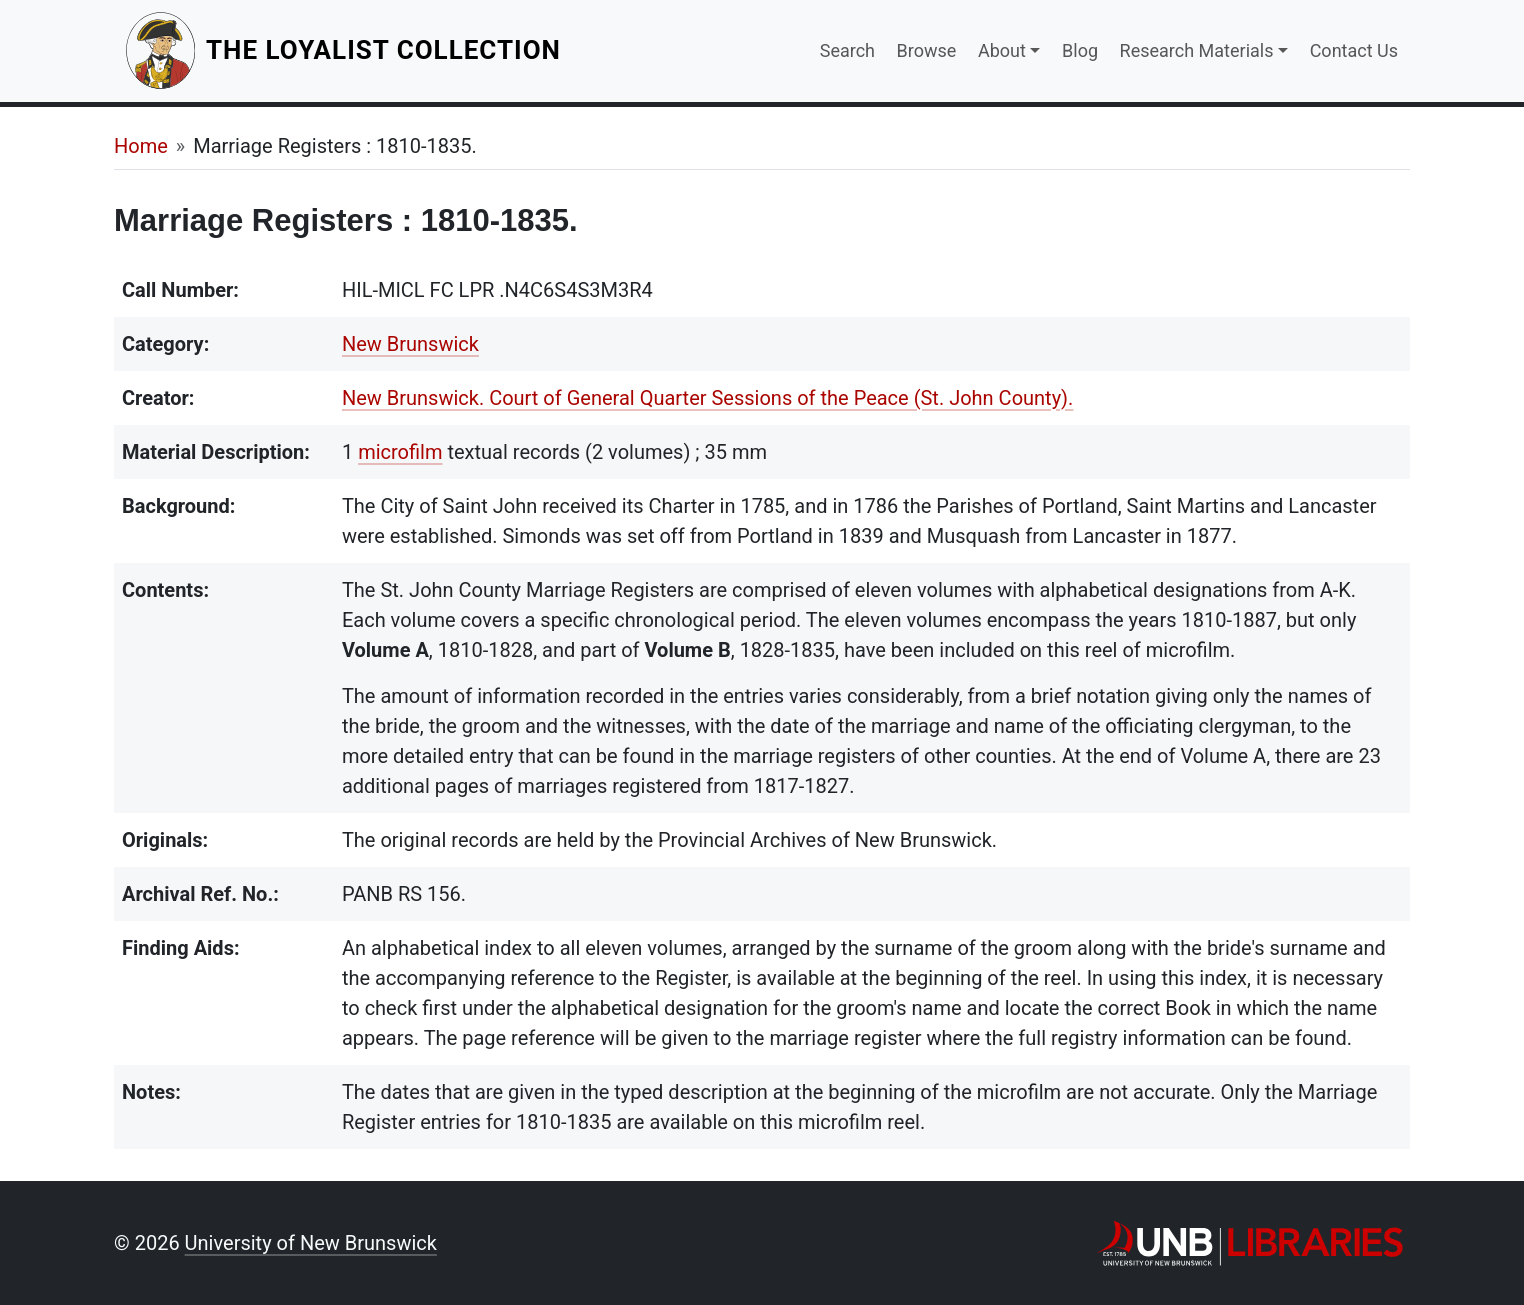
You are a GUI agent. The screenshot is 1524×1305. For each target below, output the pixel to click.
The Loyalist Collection (385, 49)
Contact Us (1354, 50)
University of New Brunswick (311, 1243)
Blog (1080, 50)
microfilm (400, 452)
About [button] (1002, 50)
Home (141, 146)
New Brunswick (410, 344)
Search (847, 50)
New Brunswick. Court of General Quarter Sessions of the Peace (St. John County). (707, 398)
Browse (927, 50)
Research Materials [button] (1197, 50)
